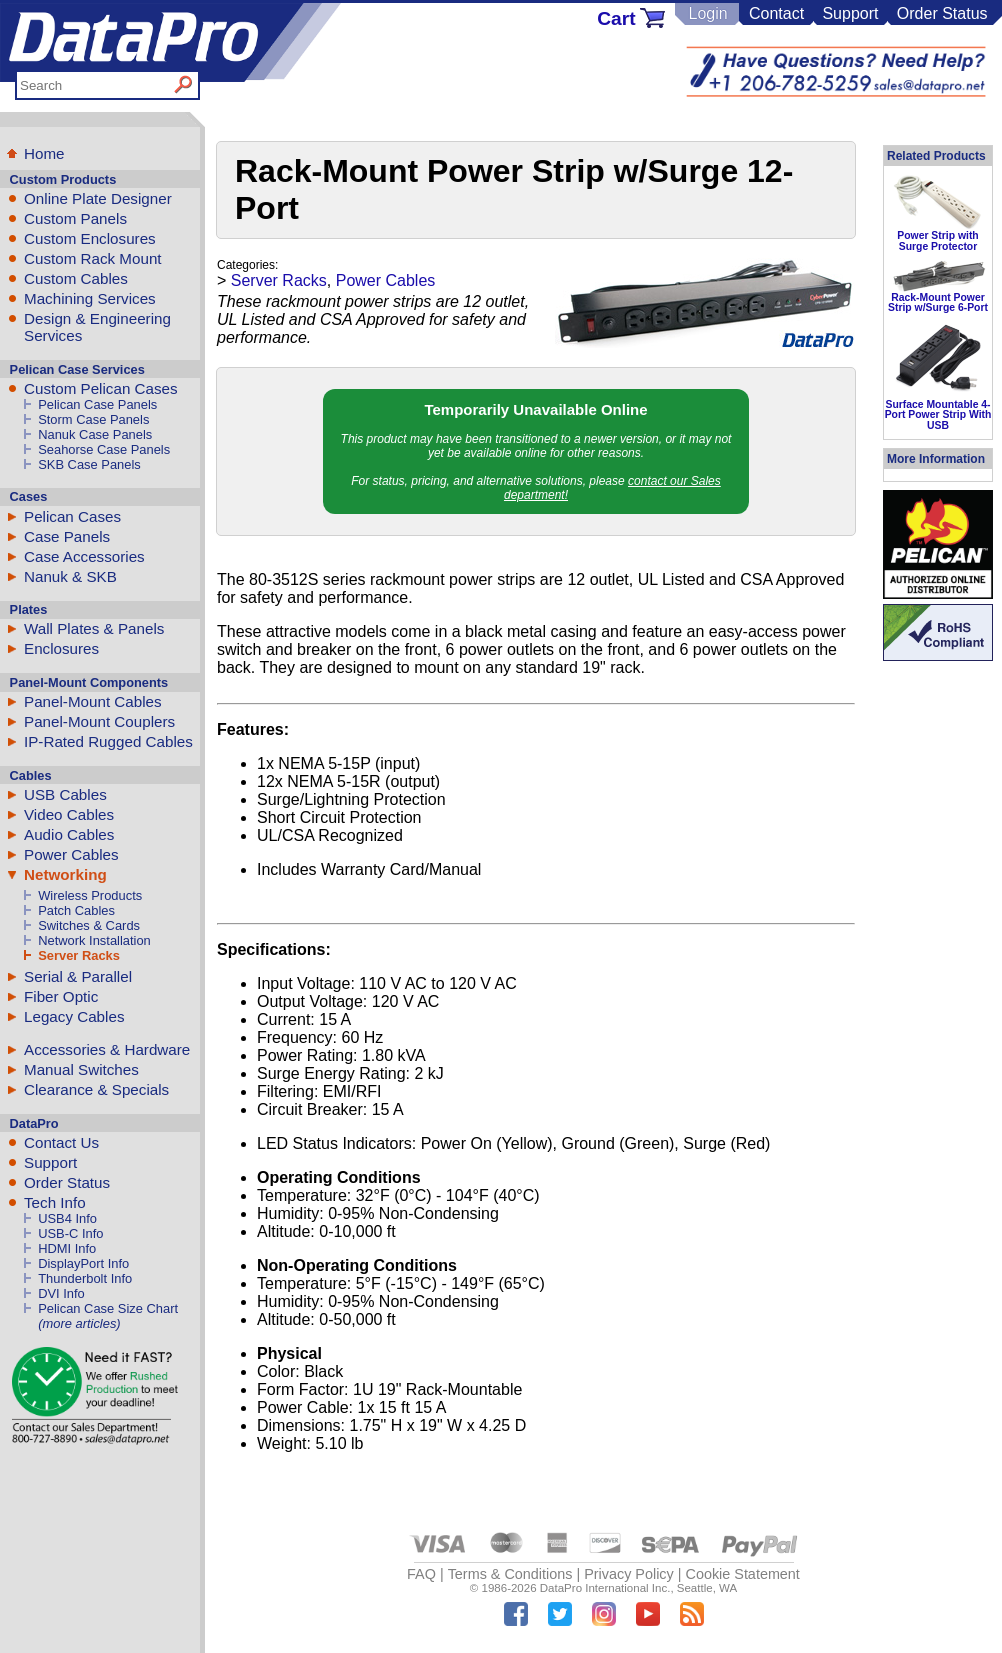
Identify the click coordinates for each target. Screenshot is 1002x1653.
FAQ (421, 1574)
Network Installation (94, 940)
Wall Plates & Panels (94, 628)
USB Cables (65, 794)
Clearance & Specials (96, 1089)
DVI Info (61, 1293)
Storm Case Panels (93, 419)
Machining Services (90, 298)
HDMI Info (67, 1248)
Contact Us (61, 1142)
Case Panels (67, 536)
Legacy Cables (74, 1016)
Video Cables (69, 814)
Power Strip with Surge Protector (937, 240)
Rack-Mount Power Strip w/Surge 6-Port (938, 302)
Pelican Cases (72, 516)
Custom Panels (75, 218)
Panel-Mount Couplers (99, 721)
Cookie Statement (742, 1574)
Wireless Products (90, 895)
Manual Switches (81, 1069)
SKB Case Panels (89, 464)
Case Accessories (84, 556)
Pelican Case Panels (97, 404)
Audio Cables (69, 834)
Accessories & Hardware (107, 1049)
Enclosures (61, 648)
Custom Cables (76, 278)
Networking (65, 874)
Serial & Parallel (78, 976)
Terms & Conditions (510, 1574)
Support (850, 13)
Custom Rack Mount (93, 258)
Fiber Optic (61, 996)
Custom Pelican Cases (101, 388)
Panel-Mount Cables (93, 701)
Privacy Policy (629, 1574)
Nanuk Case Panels (95, 434)
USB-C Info (70, 1233)
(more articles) (79, 1323)
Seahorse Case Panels (104, 449)
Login (707, 13)
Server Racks (79, 955)
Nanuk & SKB (70, 576)
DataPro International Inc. (605, 1588)
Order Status (942, 13)
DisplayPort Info (83, 1263)
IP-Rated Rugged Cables (108, 741)
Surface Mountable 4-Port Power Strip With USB (938, 415)
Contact (776, 13)
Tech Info (55, 1202)
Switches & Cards (89, 925)
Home (44, 153)
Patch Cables (76, 910)
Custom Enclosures (90, 238)
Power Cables (71, 854)
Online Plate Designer (98, 198)
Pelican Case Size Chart (108, 1308)
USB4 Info (67, 1218)
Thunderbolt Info (85, 1278)
